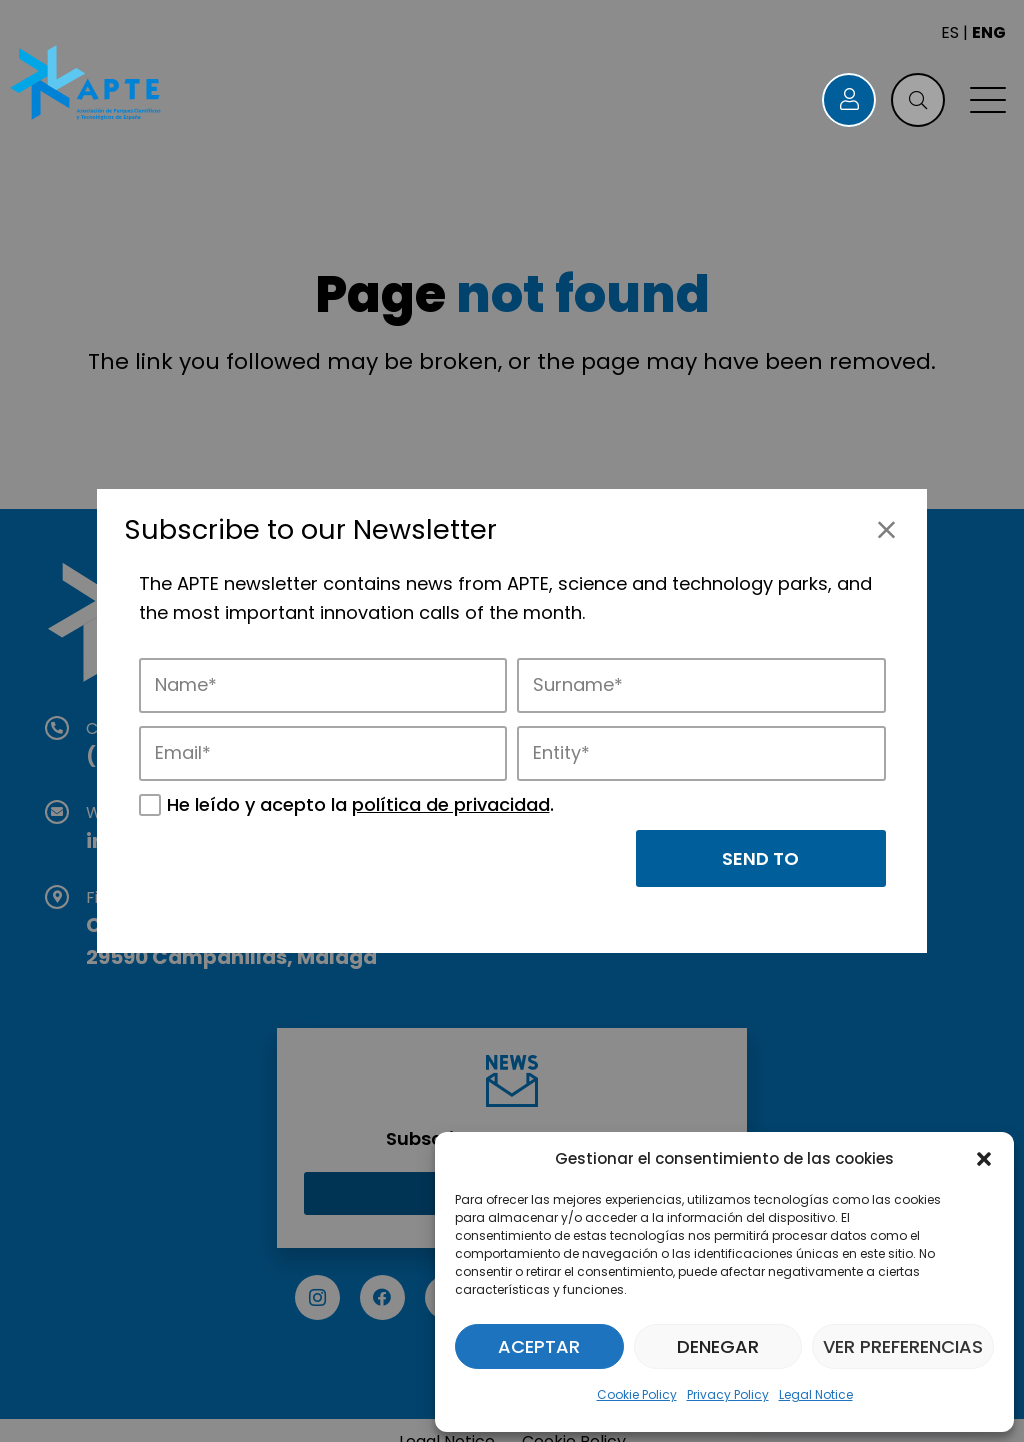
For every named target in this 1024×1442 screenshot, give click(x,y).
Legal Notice (816, 1394)
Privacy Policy (728, 1394)
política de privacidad (451, 804)
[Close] (886, 529)
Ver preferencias (903, 1346)
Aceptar (539, 1346)
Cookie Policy (637, 1394)
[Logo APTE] (87, 85)
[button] (984, 1159)
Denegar (718, 1346)
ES (950, 32)
